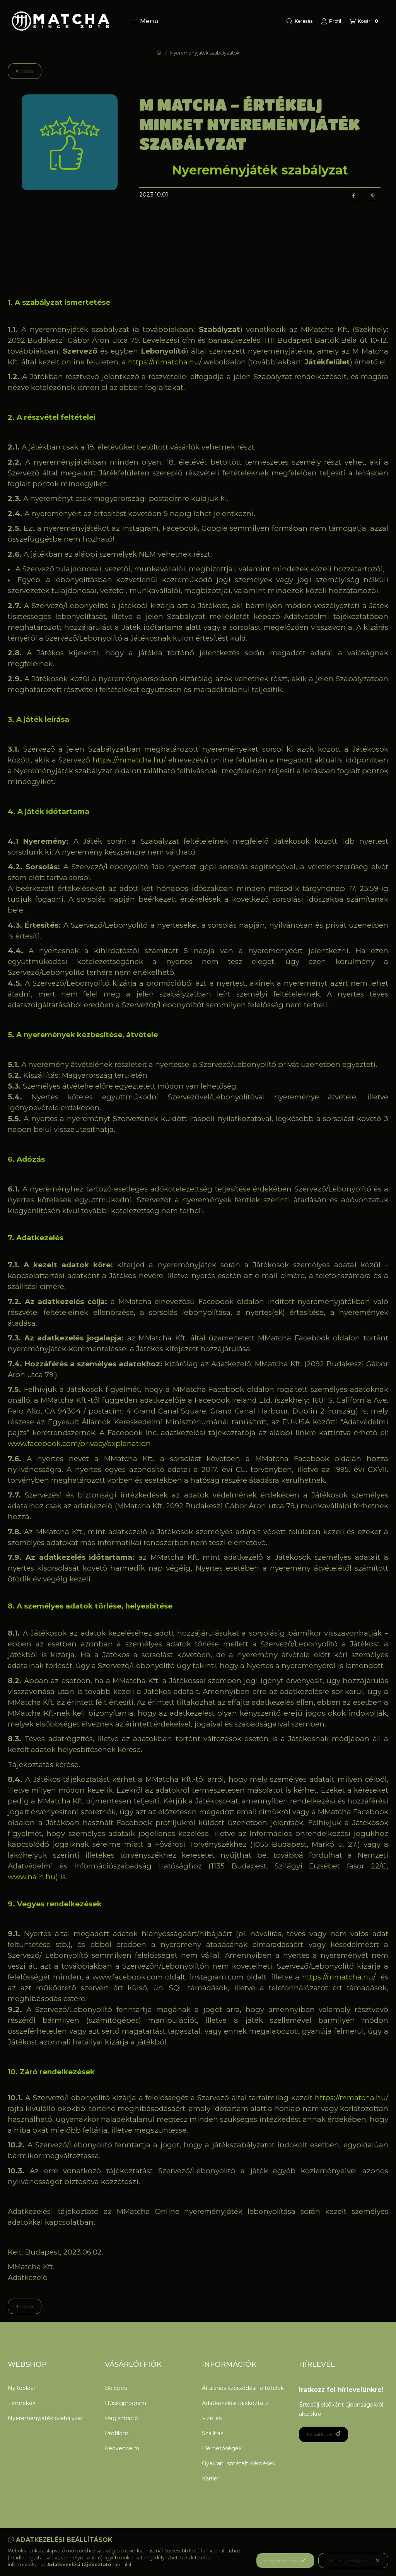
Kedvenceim (122, 2448)
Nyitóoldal (21, 2388)
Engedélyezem (285, 2560)
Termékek (22, 2403)
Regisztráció (121, 2418)
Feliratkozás (323, 2434)
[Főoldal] (159, 53)
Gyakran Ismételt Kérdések (238, 2463)
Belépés (116, 2388)
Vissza (24, 71)
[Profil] (331, 21)
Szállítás (212, 2433)
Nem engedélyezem (353, 2560)
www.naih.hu (32, 1876)
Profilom (116, 2433)
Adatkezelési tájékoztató (235, 2403)
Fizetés (212, 2418)
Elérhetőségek (222, 2448)
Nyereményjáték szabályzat (45, 2418)
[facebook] (353, 196)
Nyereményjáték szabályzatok (204, 53)
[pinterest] (373, 196)
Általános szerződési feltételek (243, 2388)
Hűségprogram (125, 2403)
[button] (145, 21)
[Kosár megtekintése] (365, 21)
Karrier (210, 2478)
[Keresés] (299, 21)
